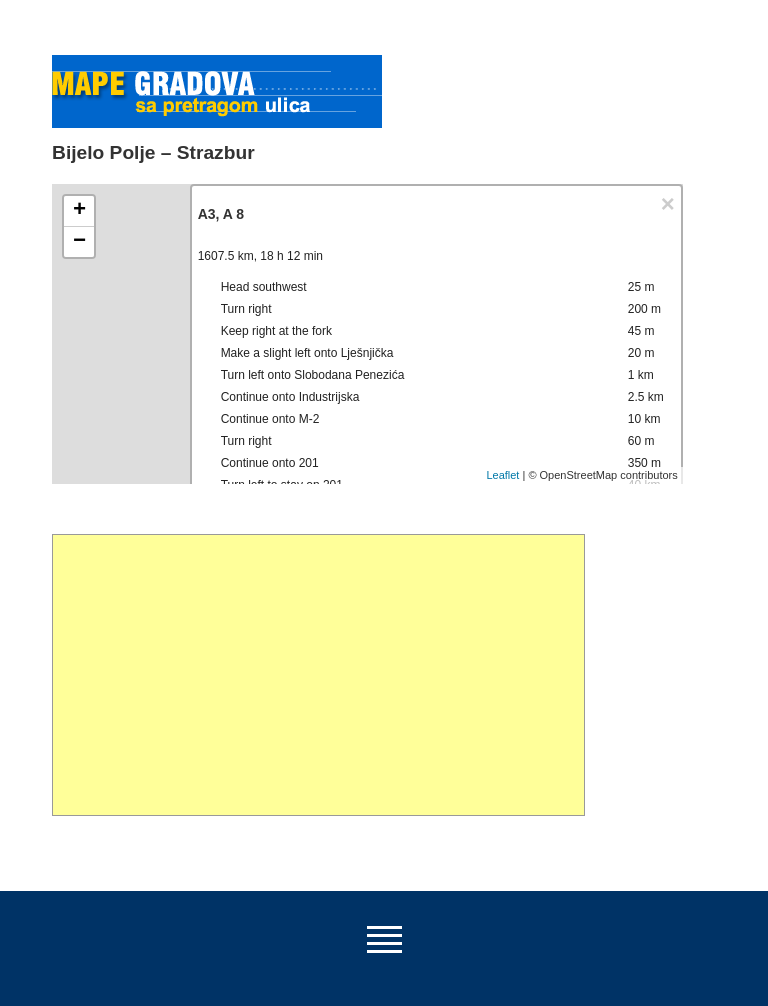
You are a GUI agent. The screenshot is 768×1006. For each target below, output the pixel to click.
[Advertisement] (318, 675)
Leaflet (502, 475)
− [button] (79, 242)
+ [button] (79, 211)
